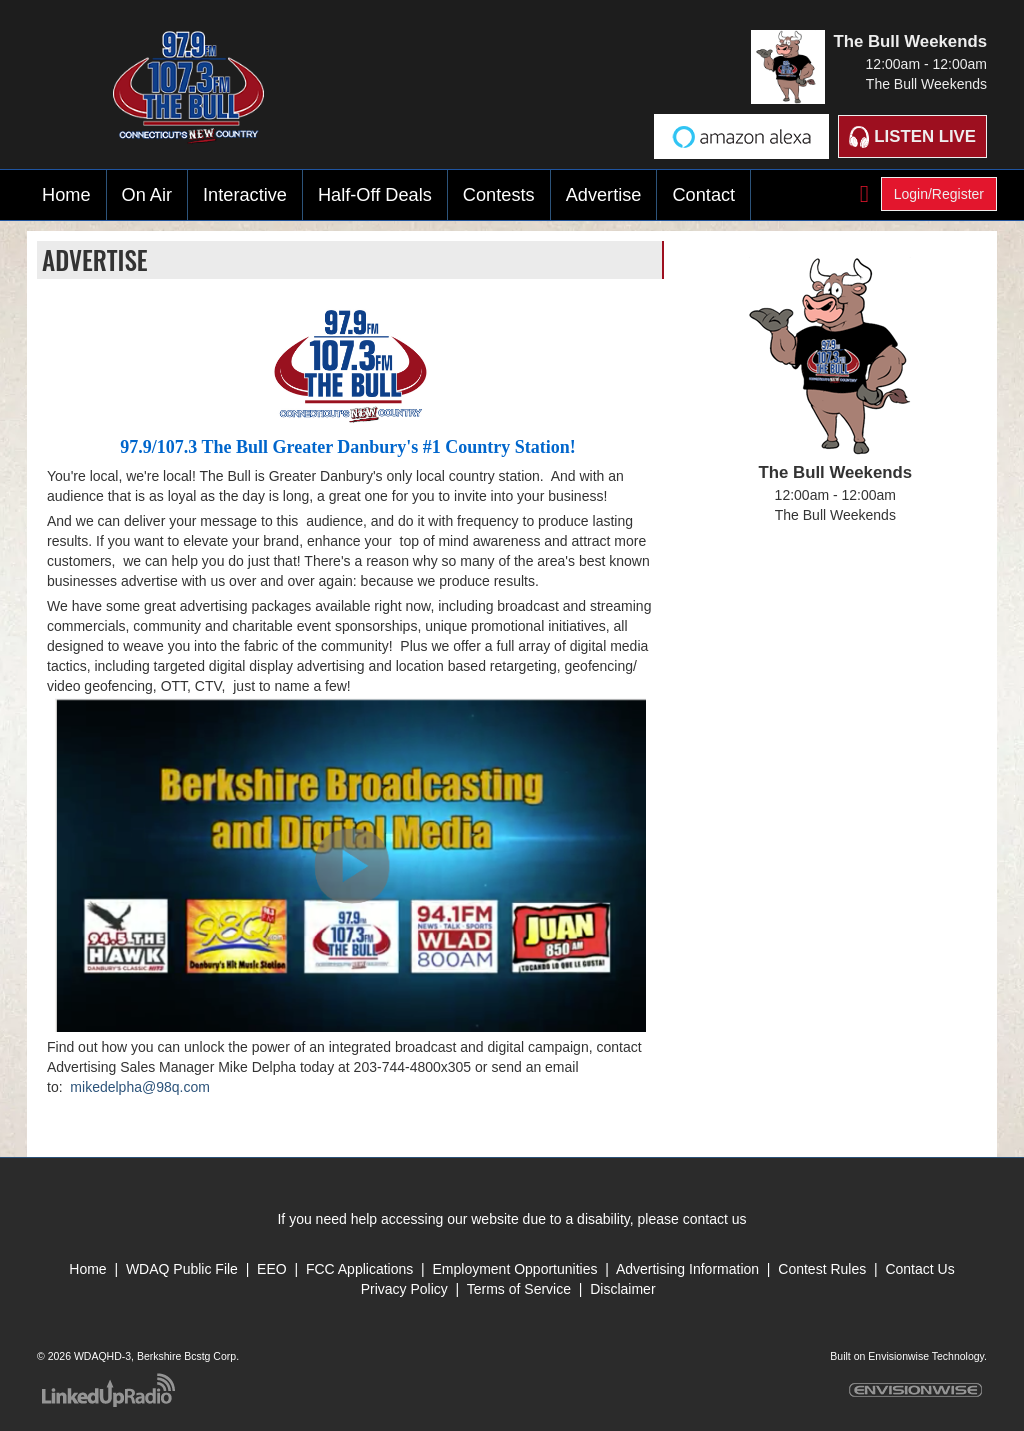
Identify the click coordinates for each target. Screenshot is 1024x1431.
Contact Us (919, 1269)
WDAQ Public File (182, 1269)
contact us (715, 1219)
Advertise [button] (604, 195)
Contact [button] (703, 195)
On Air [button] (147, 195)
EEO (273, 1269)
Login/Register (939, 194)
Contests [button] (499, 195)
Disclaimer (622, 1289)
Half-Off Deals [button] (375, 195)
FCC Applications (359, 1269)
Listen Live (912, 136)
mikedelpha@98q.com (140, 1087)
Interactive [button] (245, 195)
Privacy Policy (404, 1289)
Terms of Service (521, 1289)
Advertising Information (687, 1269)
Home (66, 195)
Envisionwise (898, 1356)
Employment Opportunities (514, 1269)
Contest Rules (822, 1269)
